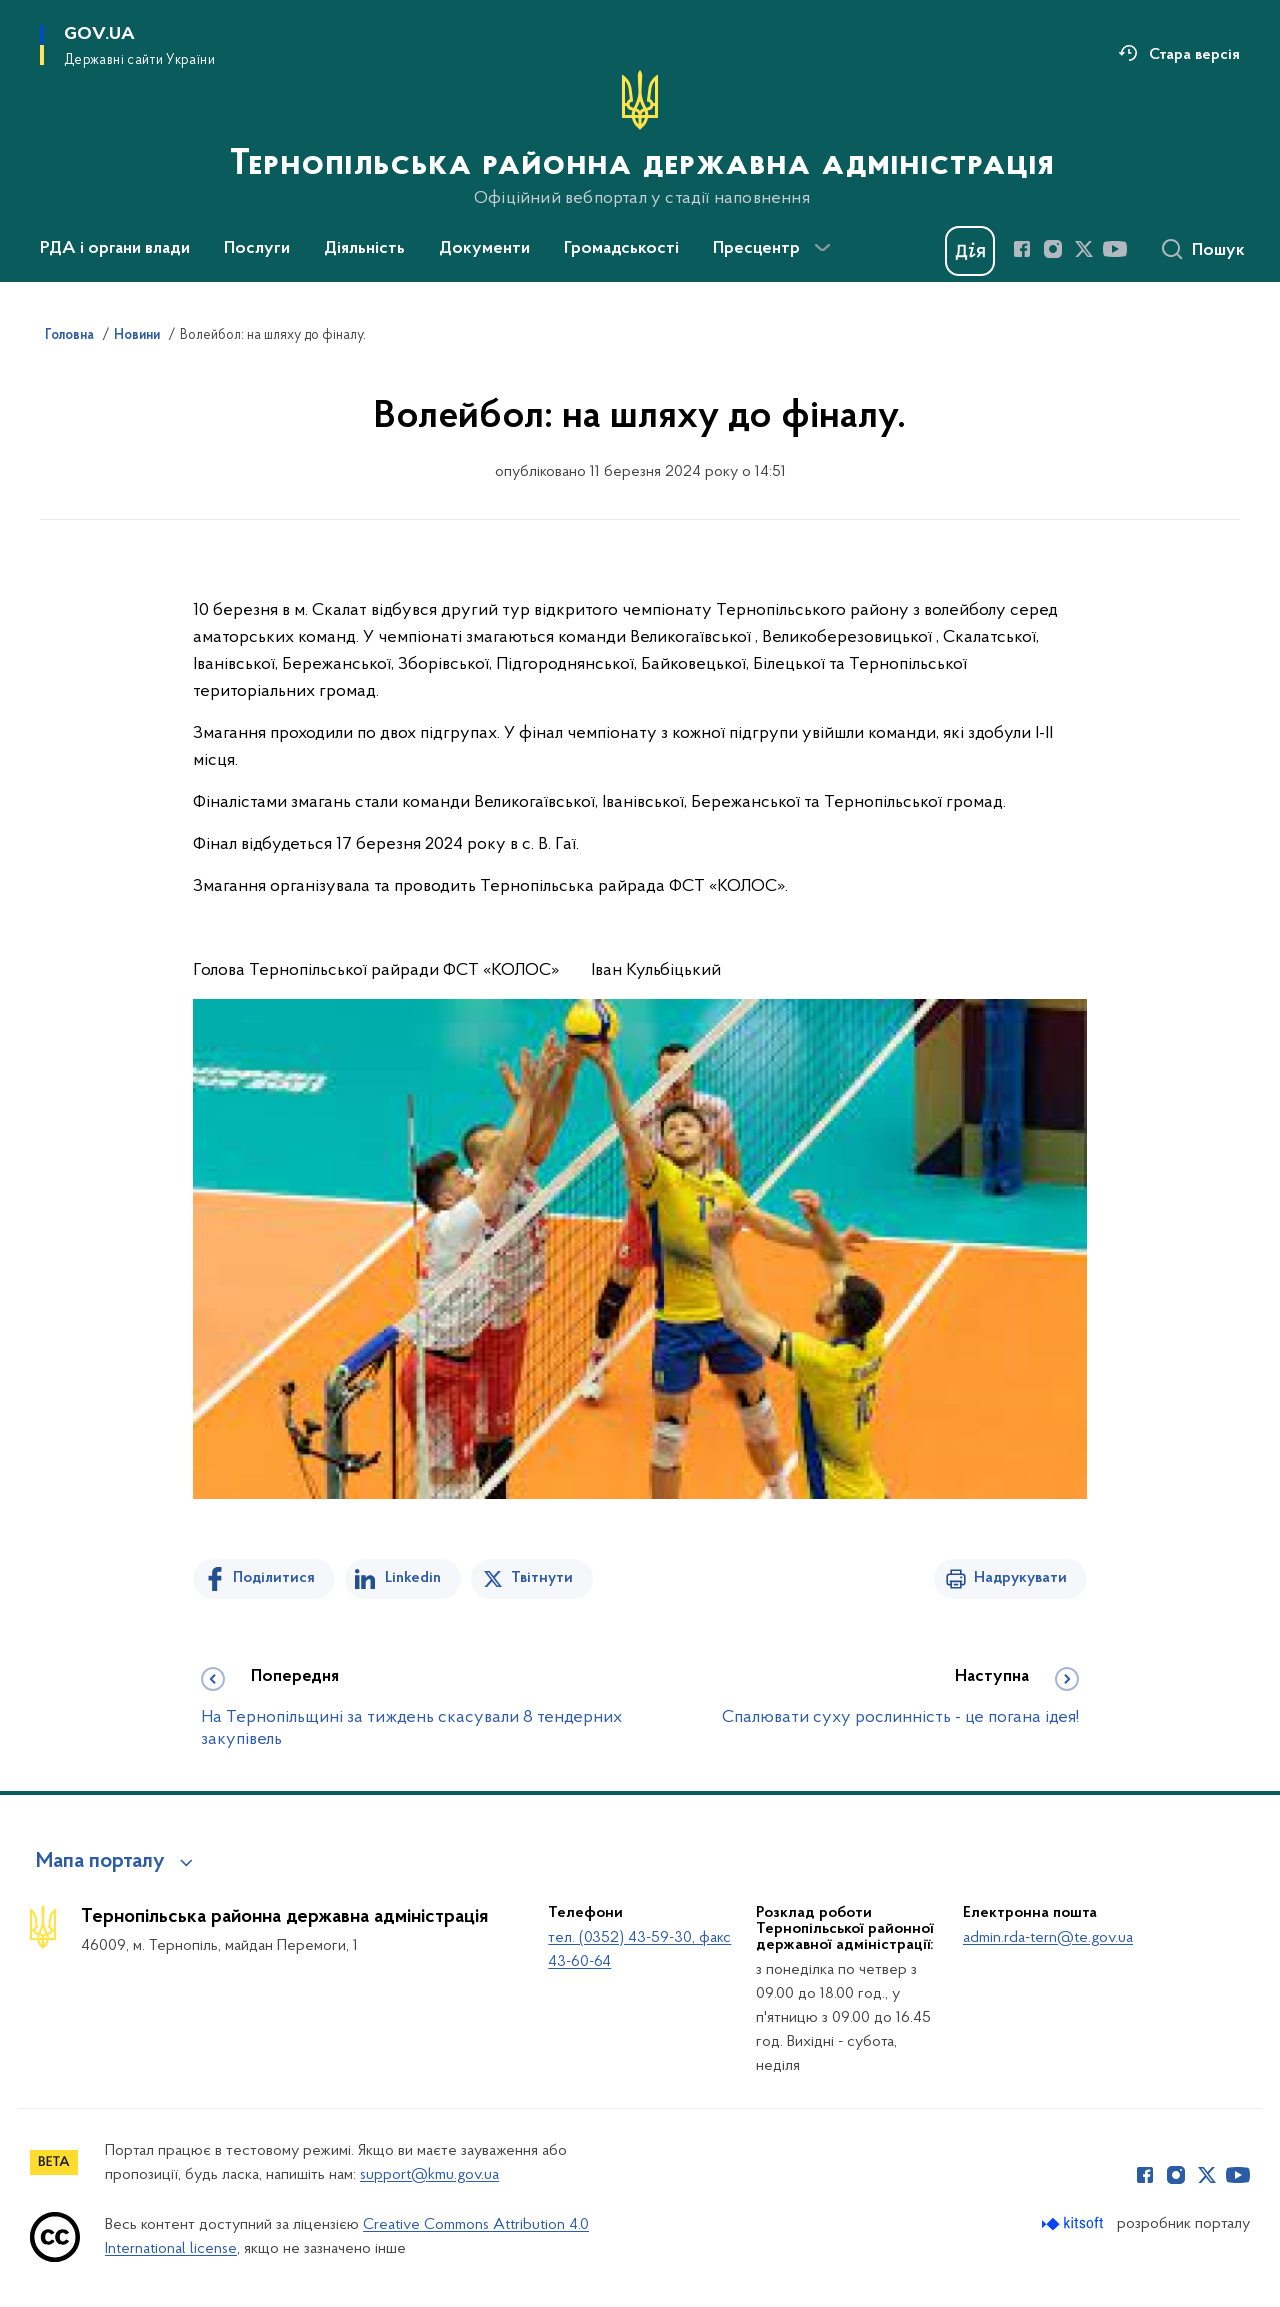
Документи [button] (484, 249)
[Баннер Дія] (970, 251)
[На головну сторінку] (640, 139)
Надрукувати (1020, 1578)
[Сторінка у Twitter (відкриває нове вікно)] (1084, 249)
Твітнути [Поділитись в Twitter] (542, 1578)
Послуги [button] (257, 249)
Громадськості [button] (621, 249)
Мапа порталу (100, 1862)
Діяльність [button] (364, 249)
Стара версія (1194, 55)
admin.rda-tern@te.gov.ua (1048, 1938)
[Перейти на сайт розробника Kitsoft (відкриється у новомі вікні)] (1074, 2223)
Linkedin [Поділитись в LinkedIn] (413, 1578)
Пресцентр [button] (756, 249)
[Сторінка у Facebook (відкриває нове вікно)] (1022, 249)
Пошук (1218, 251)
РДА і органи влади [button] (115, 249)
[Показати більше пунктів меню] (822, 248)
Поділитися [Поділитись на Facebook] (274, 1578)
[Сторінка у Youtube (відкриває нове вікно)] (1115, 249)
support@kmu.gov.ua (429, 2175)
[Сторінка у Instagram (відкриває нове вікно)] (1053, 249)
